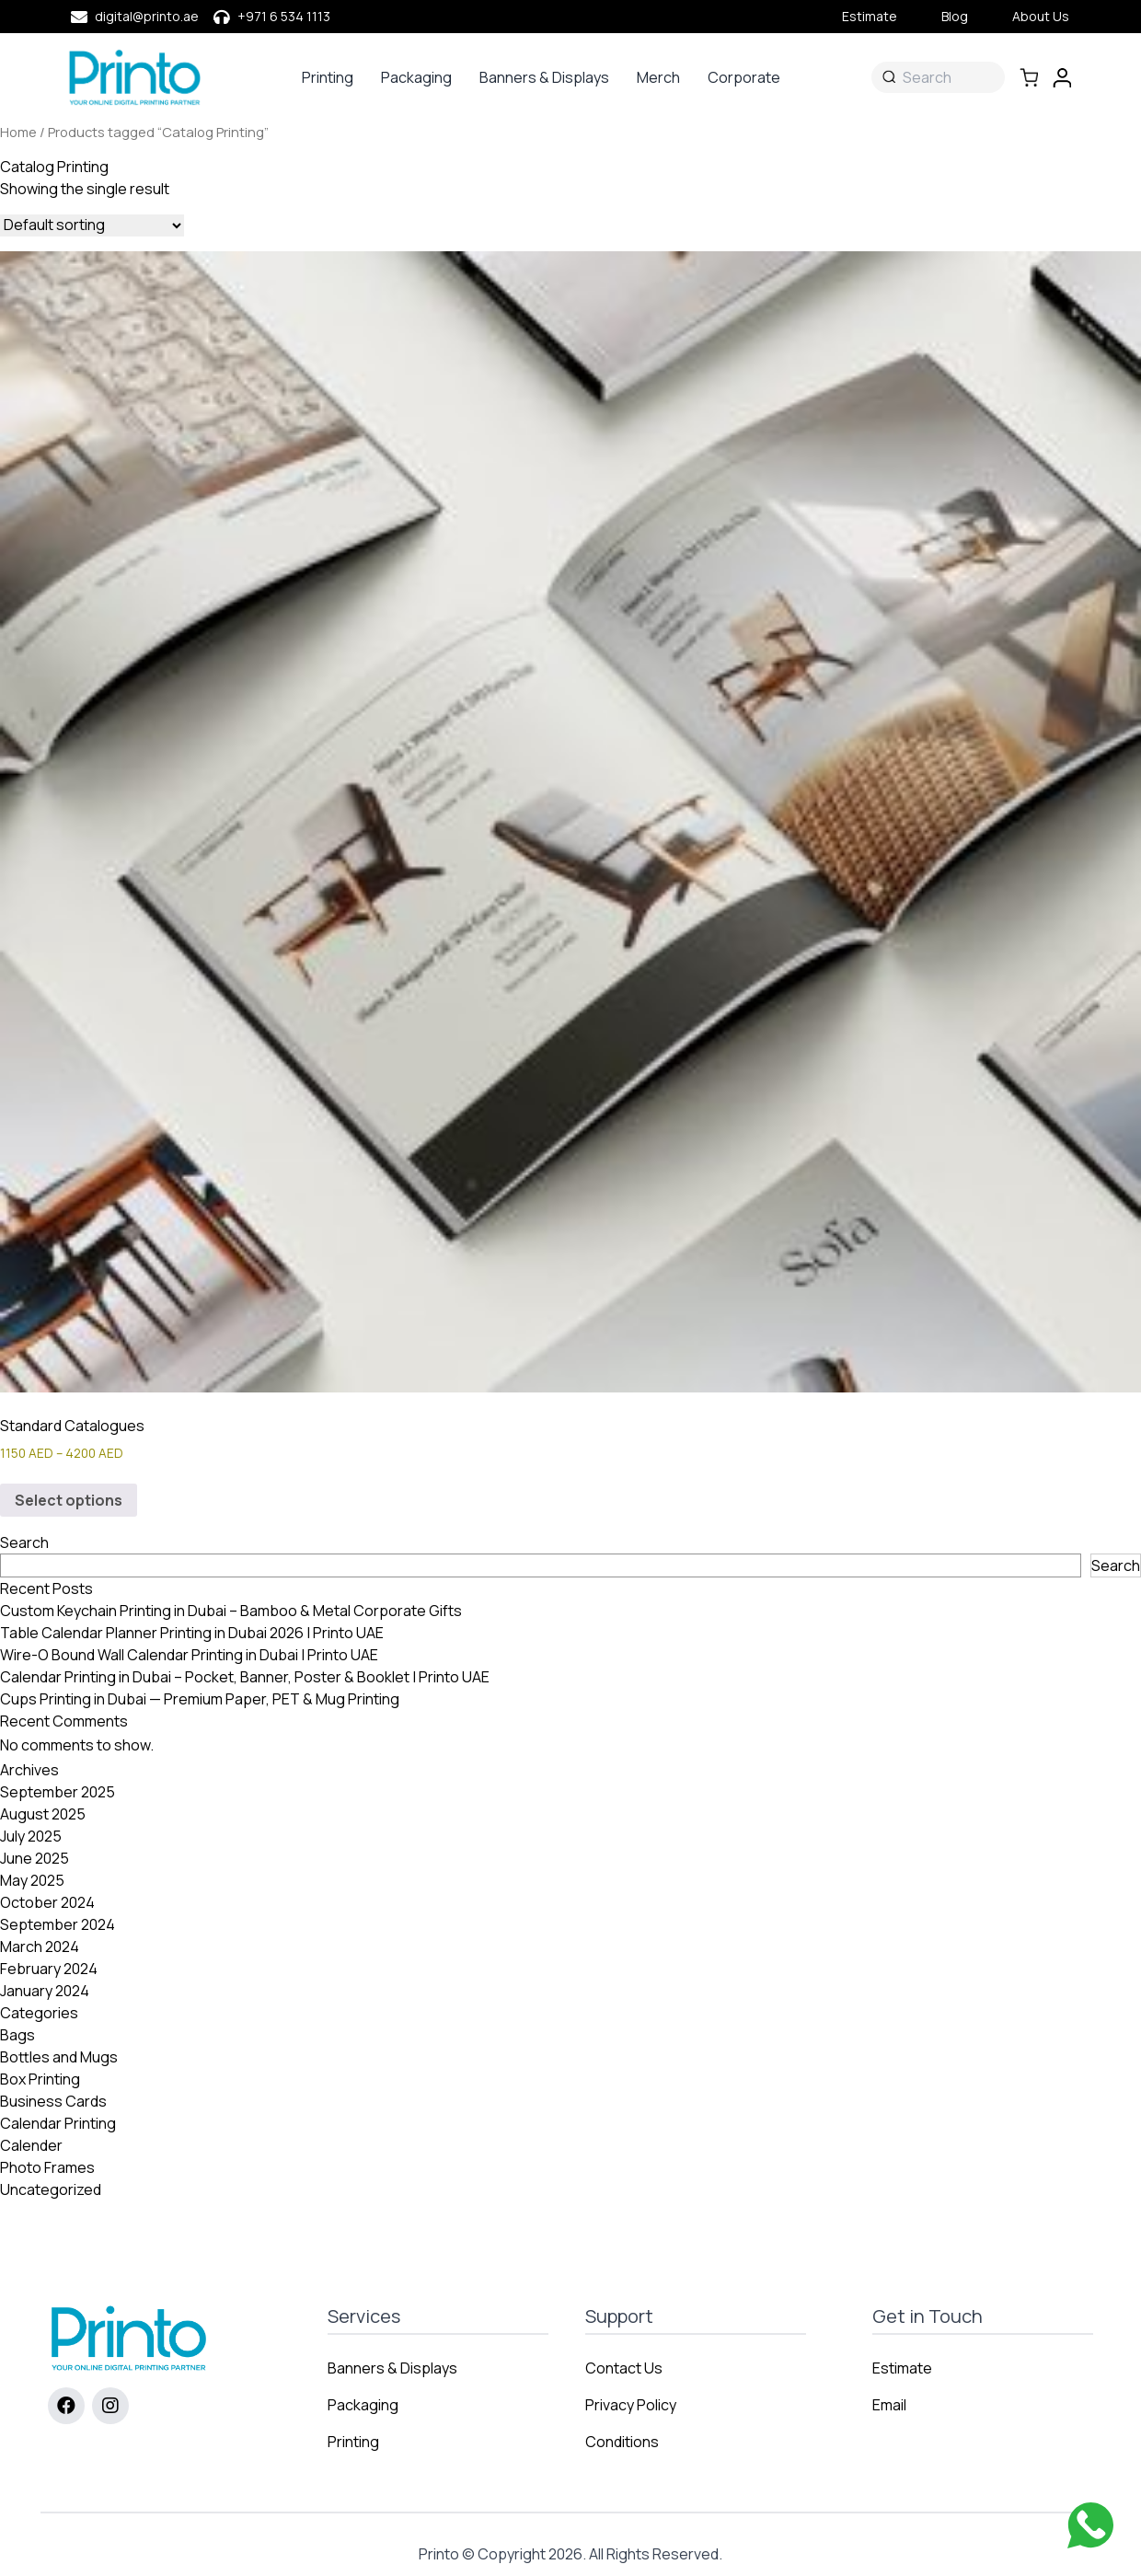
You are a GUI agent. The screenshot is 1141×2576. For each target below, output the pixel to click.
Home (18, 131)
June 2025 (34, 1858)
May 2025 (32, 1880)
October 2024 (47, 1902)
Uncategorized (50, 2189)
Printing (327, 77)
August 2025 (43, 1814)
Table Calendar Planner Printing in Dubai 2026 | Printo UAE (192, 1633)
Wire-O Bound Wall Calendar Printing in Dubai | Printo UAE (189, 1655)
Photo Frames (47, 2167)
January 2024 (44, 1991)
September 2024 (57, 1924)
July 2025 (31, 1836)
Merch (658, 77)
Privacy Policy (630, 2405)
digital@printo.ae (147, 16)
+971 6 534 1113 (283, 16)
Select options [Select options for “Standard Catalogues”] (68, 1500)
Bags (17, 2035)
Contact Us (624, 2368)
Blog (954, 16)
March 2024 (39, 1946)
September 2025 (57, 1792)
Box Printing (40, 2079)
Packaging (416, 77)
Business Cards (53, 2101)
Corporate (744, 77)
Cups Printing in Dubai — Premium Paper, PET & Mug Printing (199, 1699)
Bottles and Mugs (59, 2057)
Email (889, 2405)
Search (24, 1542)
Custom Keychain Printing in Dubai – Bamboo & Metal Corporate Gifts (231, 1610)
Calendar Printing (58, 2123)
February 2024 (49, 1968)
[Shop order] (92, 225)
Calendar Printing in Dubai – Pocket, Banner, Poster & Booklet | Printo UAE (245, 1677)
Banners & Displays (544, 77)
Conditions (622, 2442)
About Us (1040, 16)
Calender (31, 2145)
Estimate (869, 16)
